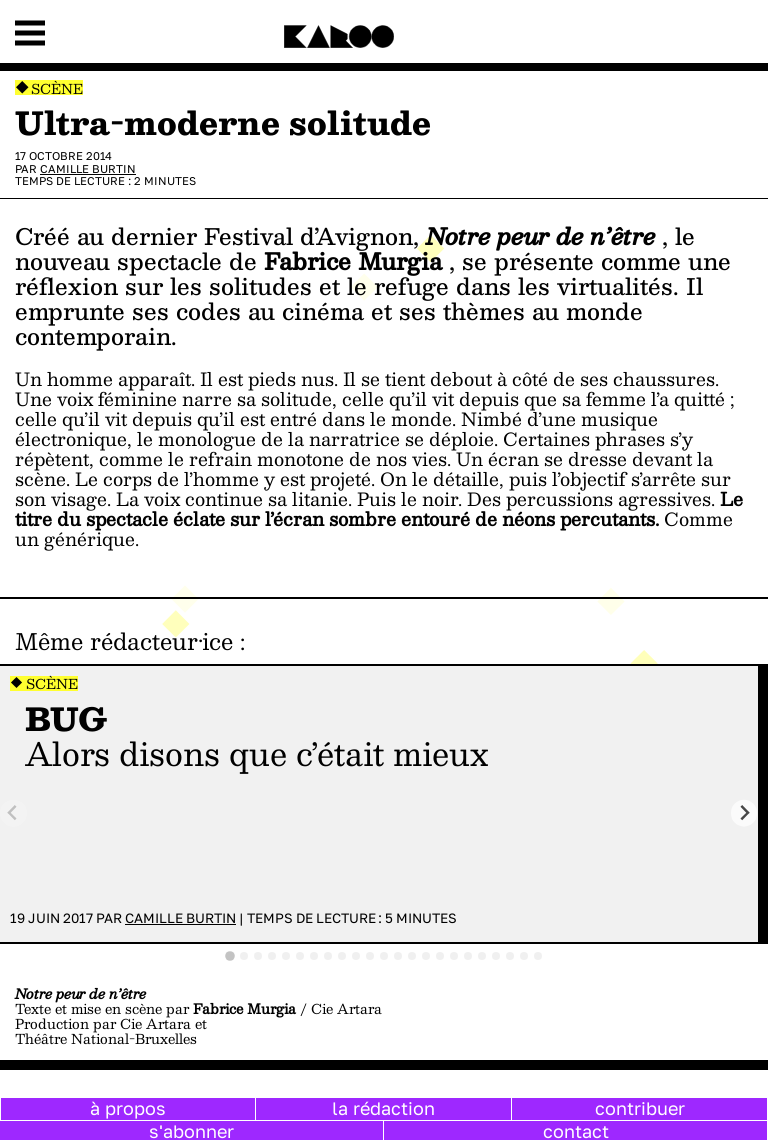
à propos (128, 1108)
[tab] (230, 956)
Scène (57, 88)
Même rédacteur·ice (124, 641)
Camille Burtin (88, 168)
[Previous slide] (13, 813)
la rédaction (383, 1108)
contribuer (640, 1108)
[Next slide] (744, 813)
